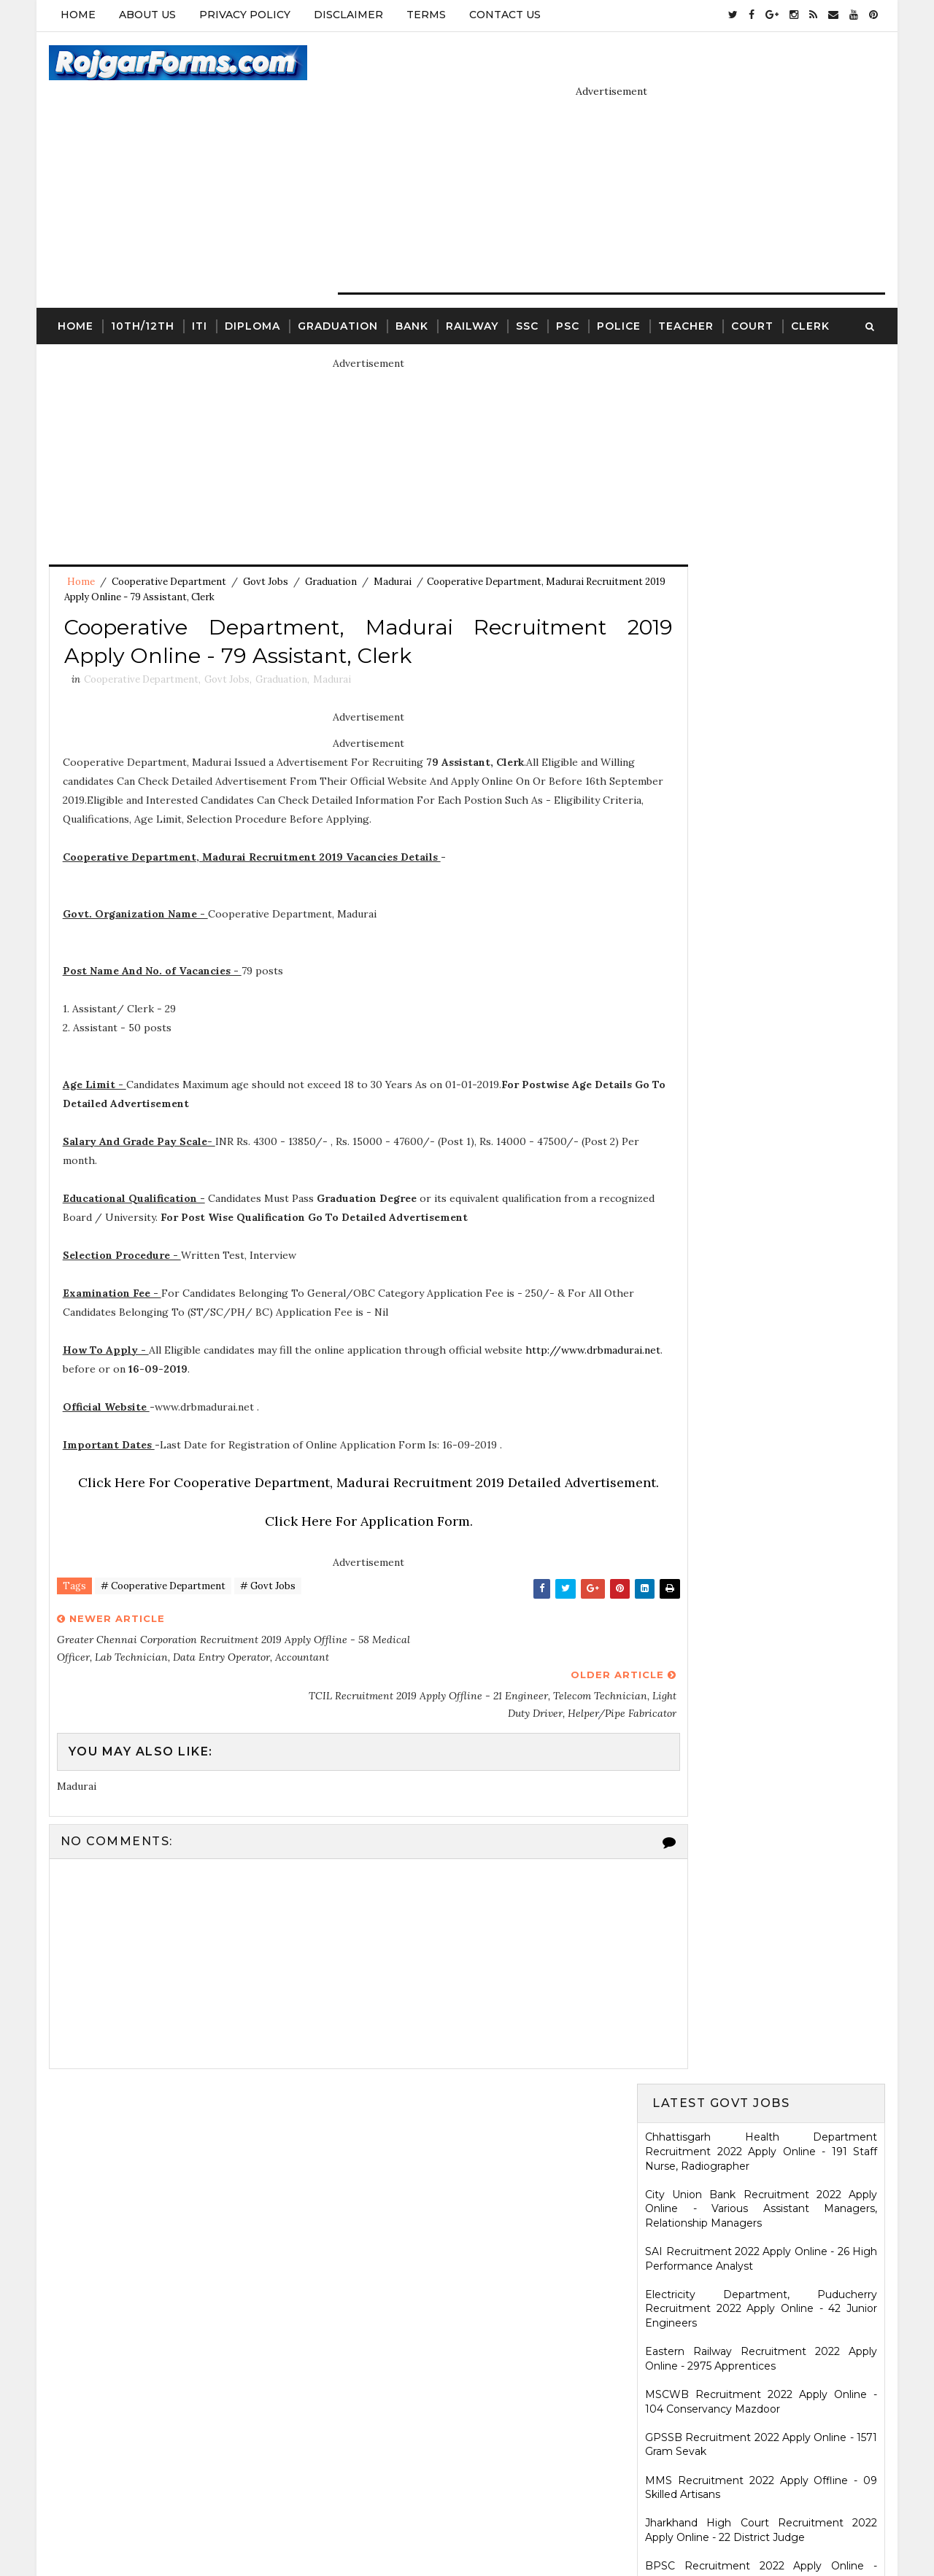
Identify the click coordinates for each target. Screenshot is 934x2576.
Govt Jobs (264, 546)
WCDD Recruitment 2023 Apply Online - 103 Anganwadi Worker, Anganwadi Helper (763, 2131)
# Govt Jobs (266, 1611)
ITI (198, 288)
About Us (145, 14)
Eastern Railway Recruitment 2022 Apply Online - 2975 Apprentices (763, 597)
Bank (410, 288)
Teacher (684, 288)
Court (751, 288)
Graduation (336, 288)
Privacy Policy (243, 14)
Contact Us (503, 14)
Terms (424, 14)
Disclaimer (347, 14)
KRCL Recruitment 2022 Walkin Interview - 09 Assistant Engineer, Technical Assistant (763, 1126)
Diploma (251, 288)
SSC (525, 288)
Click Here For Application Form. (340, 1544)
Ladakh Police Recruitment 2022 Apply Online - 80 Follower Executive (763, 1269)
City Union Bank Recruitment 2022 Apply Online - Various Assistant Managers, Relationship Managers (763, 447)
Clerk (809, 288)
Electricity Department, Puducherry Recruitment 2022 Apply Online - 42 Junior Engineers (763, 546)
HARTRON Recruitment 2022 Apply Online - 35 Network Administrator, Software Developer (763, 1175)
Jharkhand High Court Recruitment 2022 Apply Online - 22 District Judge (763, 769)
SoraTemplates (402, 2528)
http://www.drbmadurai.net (130, 1372)
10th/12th (141, 288)
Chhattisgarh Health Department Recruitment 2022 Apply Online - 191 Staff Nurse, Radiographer (763, 390)
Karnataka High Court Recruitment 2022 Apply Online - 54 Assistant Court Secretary (763, 1083)
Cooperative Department (167, 546)
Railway (470, 288)
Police (617, 288)
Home (76, 14)
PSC (566, 288)
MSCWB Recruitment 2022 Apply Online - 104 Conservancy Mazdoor (763, 639)
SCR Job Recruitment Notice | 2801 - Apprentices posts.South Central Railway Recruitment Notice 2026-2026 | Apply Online (763, 1844)
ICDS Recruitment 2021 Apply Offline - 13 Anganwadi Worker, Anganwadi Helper (763, 1995)
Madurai (391, 546)
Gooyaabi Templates (578, 2528)
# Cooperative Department (161, 1611)
